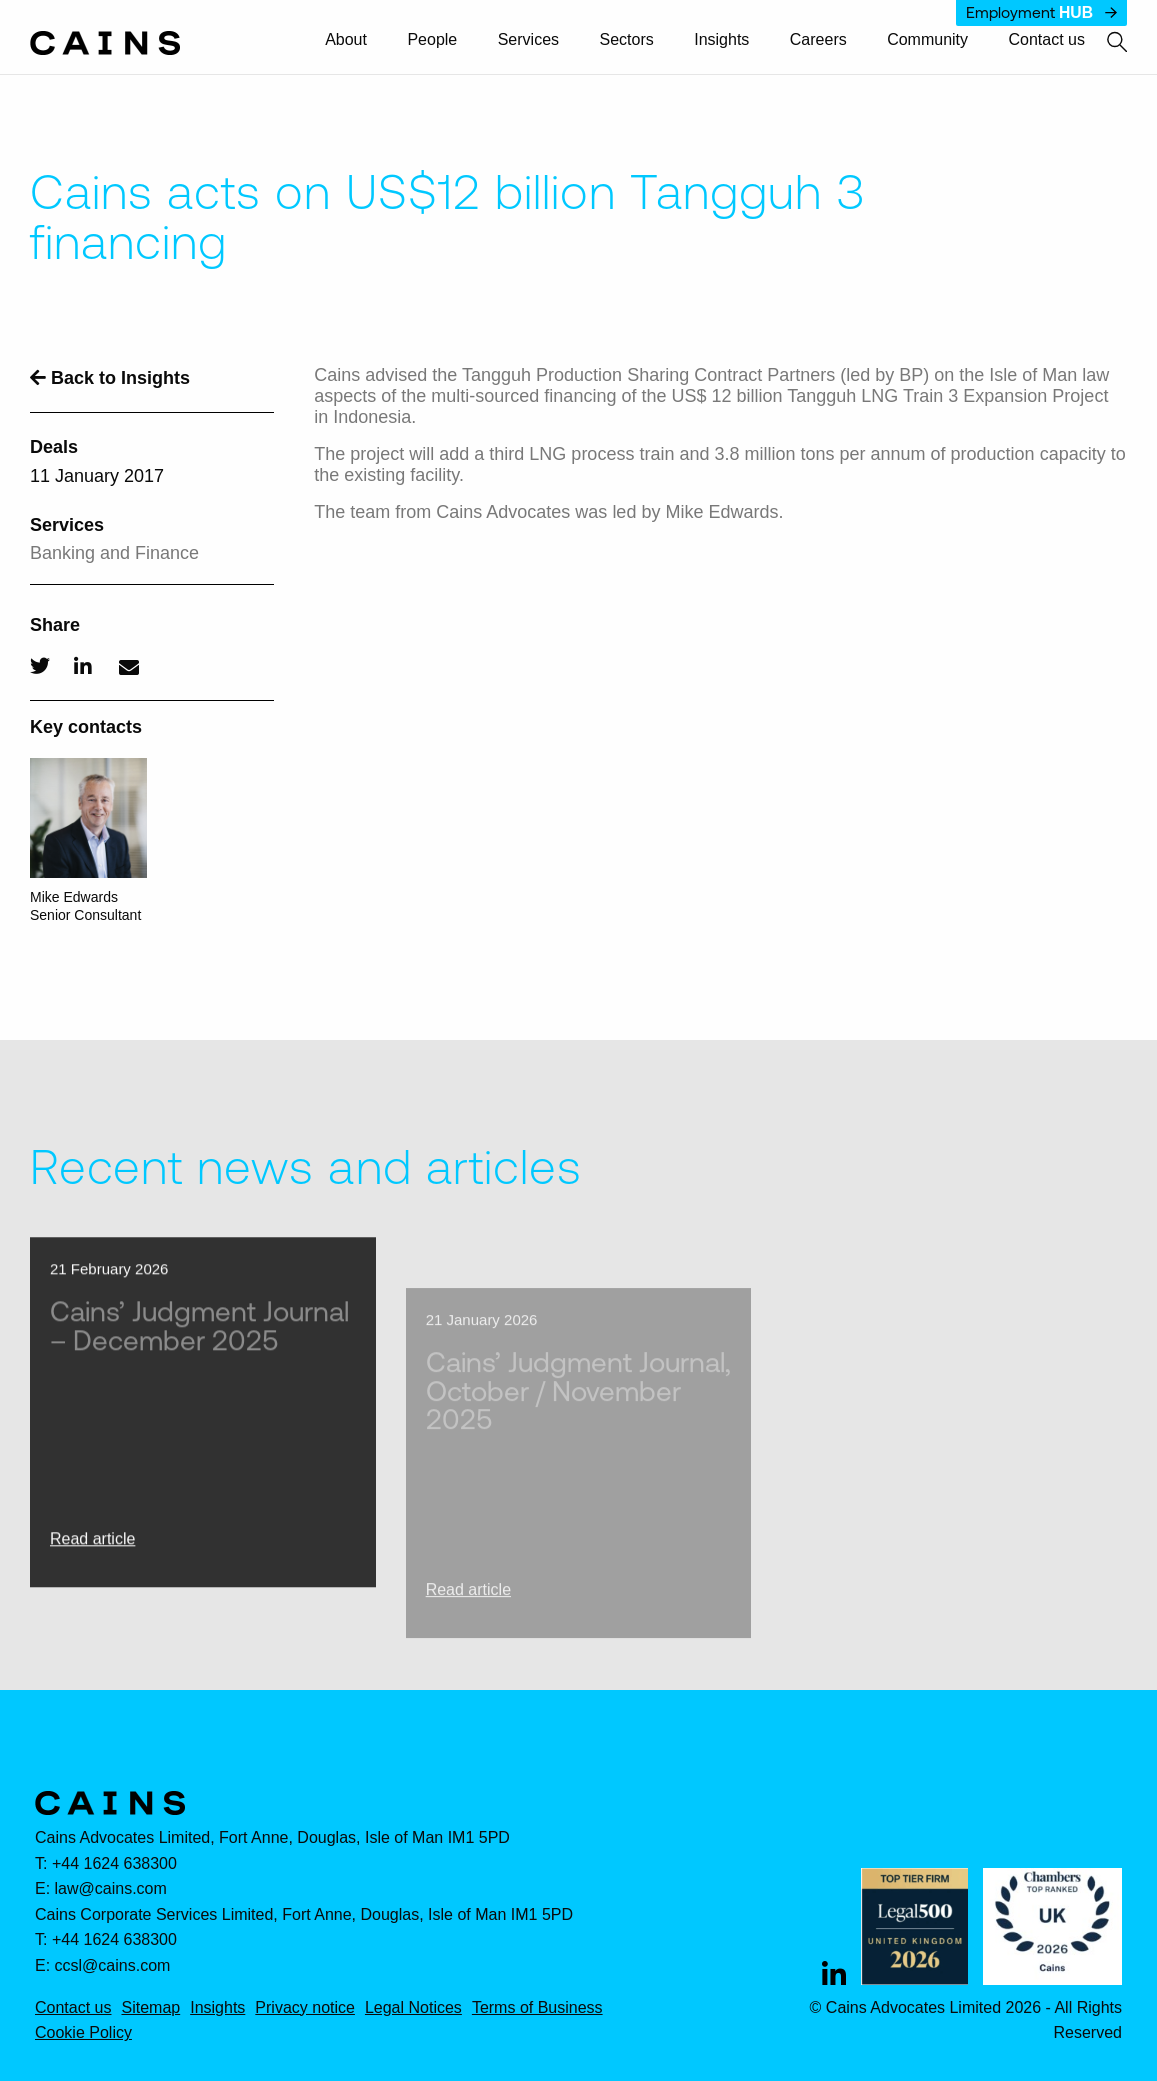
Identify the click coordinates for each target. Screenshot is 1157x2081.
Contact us (1047, 40)
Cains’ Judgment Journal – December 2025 (199, 1364)
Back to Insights (110, 378)
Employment (1041, 12)
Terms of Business (537, 2008)
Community (927, 40)
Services (528, 40)
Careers (818, 40)
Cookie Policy (83, 2033)
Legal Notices (413, 2008)
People (432, 40)
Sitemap (150, 2008)
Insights (721, 40)
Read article (92, 1577)
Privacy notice (305, 2008)
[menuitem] (355, 41)
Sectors (627, 40)
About (346, 40)
